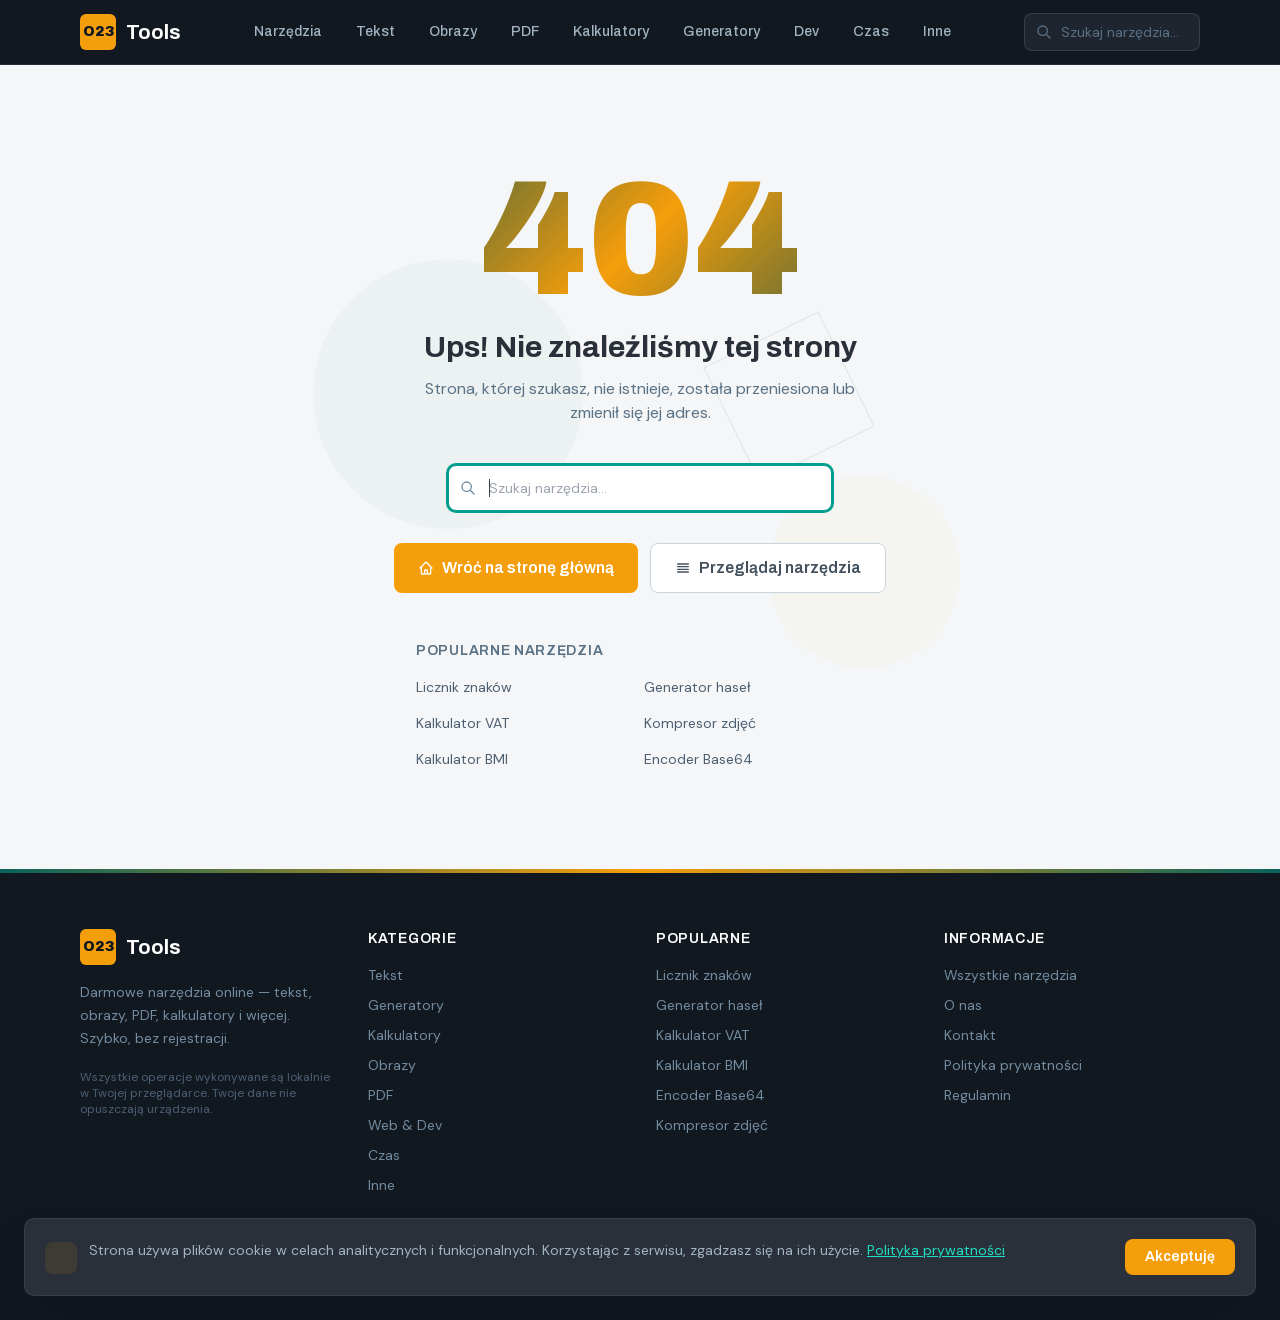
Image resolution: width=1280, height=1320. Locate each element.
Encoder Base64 (698, 759)
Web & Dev (405, 1125)
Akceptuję (1180, 1257)
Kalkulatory (611, 31)
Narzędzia (288, 31)
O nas (963, 1005)
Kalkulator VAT (462, 723)
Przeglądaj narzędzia (768, 567)
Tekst (375, 31)
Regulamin (977, 1095)
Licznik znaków (464, 687)
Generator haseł (697, 687)
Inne (937, 31)
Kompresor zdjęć (700, 723)
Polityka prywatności (1013, 1065)
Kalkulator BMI (462, 759)
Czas (871, 31)
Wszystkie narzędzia (1010, 975)
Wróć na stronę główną (516, 567)
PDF (525, 31)
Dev (806, 31)
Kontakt (970, 1035)
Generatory (721, 31)
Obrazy (453, 31)
